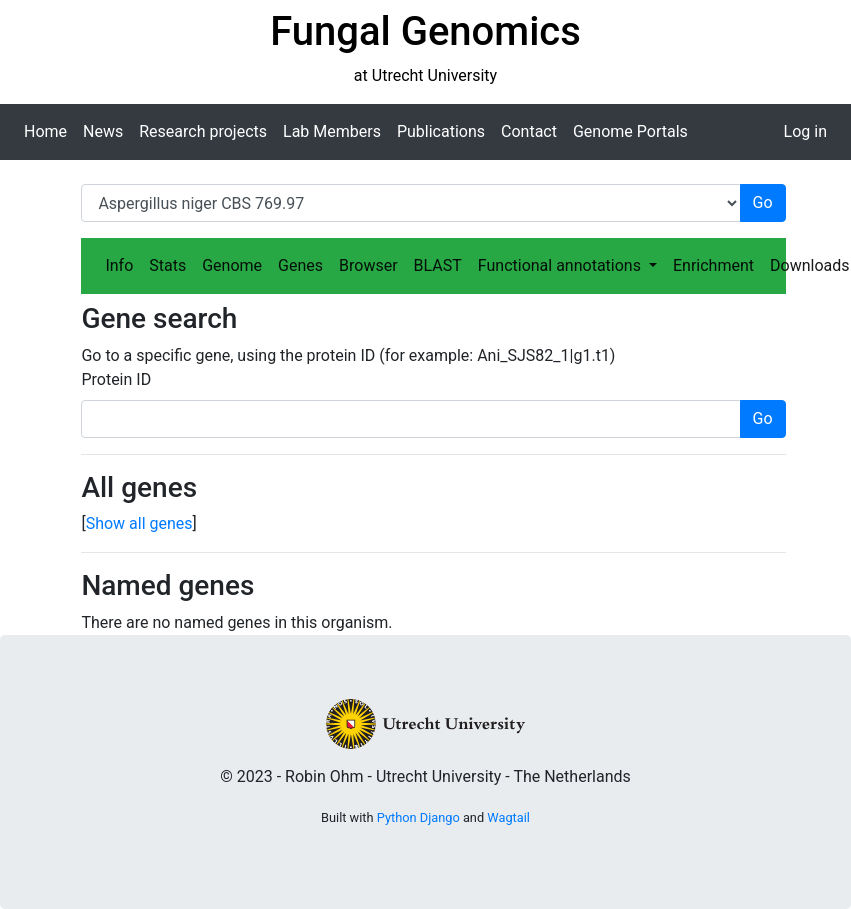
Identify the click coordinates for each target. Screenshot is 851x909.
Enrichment (713, 265)
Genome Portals (630, 131)
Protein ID (116, 379)
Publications (441, 131)
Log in (805, 131)
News (103, 131)
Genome (232, 265)
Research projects (203, 131)
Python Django (418, 817)
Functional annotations (561, 265)
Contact (529, 131)
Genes (300, 265)
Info (119, 265)
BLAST (438, 265)
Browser (368, 265)
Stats (167, 265)
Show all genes (139, 523)
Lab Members (332, 131)
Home (45, 131)
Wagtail (508, 817)
